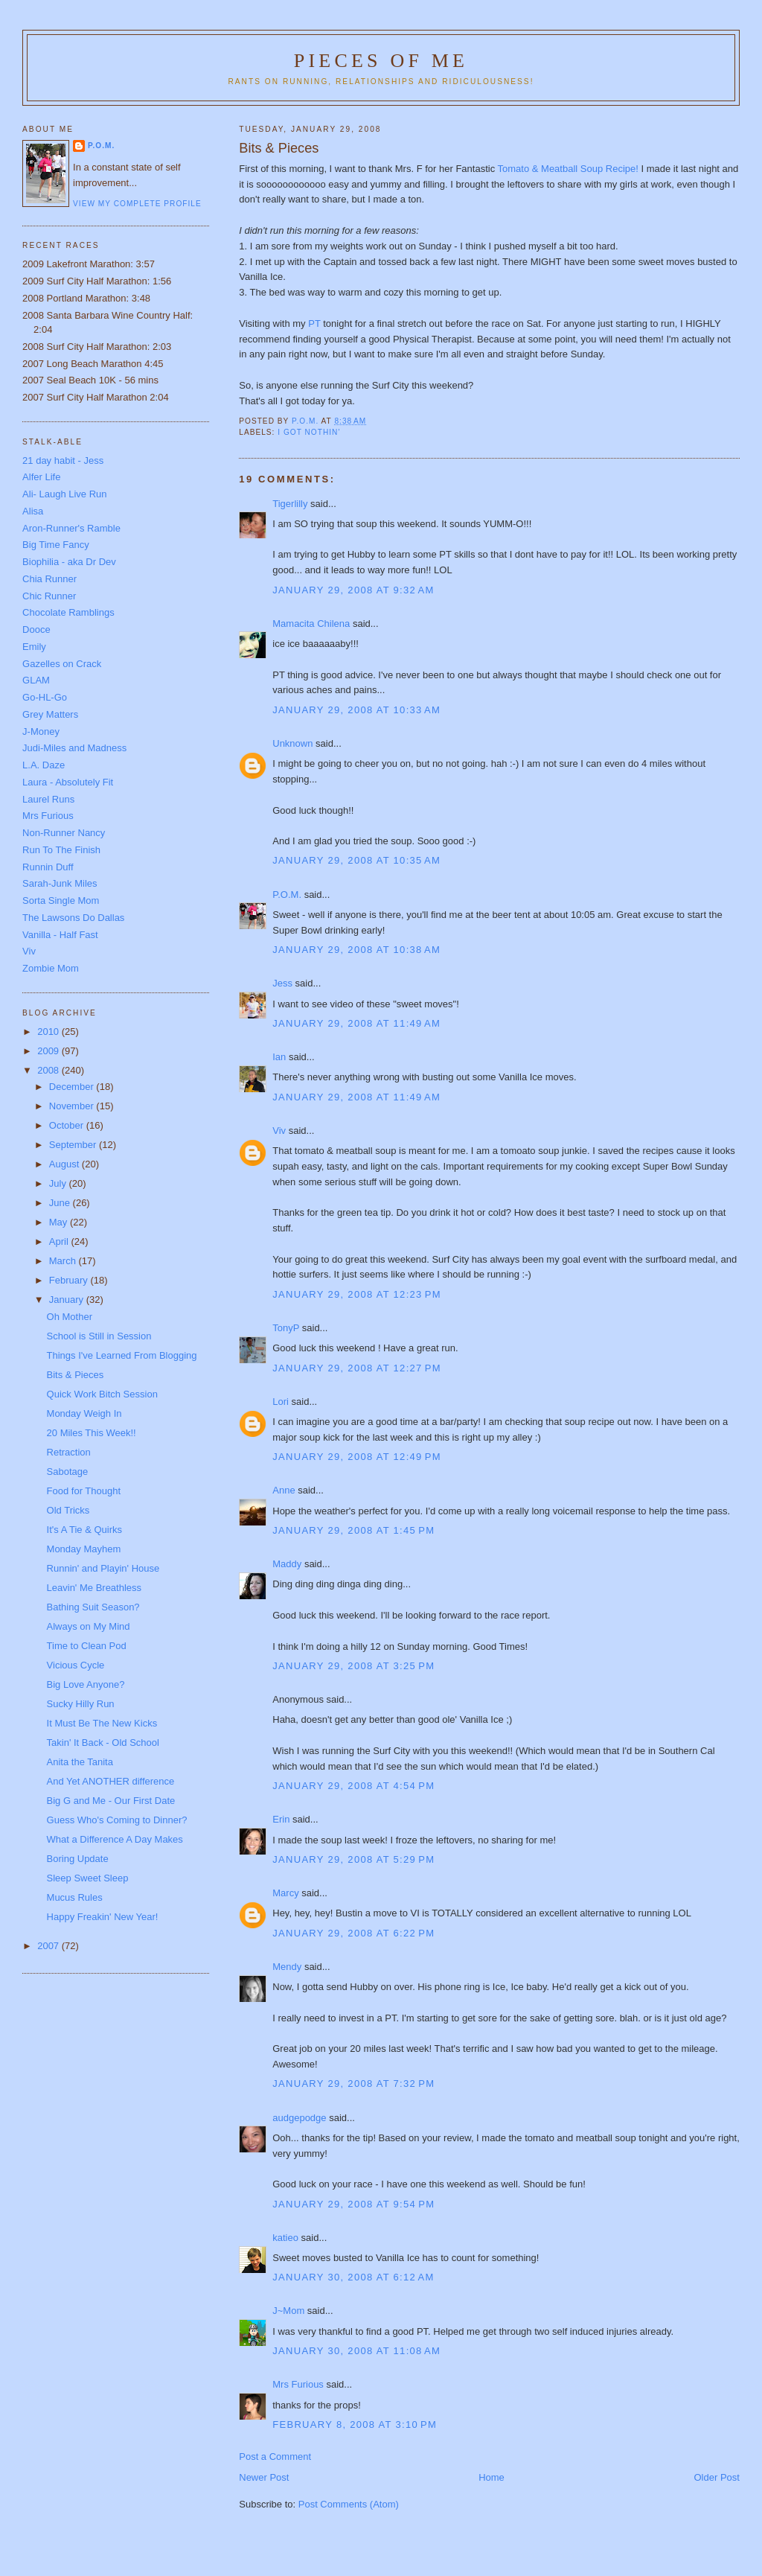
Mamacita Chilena (311, 623)
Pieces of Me (381, 60)
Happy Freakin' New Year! (103, 1916)
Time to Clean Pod (87, 1645)
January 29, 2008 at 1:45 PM (353, 1530)
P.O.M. (286, 894)
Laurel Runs (48, 799)
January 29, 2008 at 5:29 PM (353, 1859)
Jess (282, 983)
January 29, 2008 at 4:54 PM (353, 1785)
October (67, 1125)
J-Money (41, 731)
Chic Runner (49, 596)
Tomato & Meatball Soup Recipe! (569, 168)
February (70, 1280)
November (73, 1106)
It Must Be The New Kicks (102, 1723)
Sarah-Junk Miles (59, 883)
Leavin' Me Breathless (94, 1587)
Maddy (286, 1563)
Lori (280, 1401)
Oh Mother (69, 1316)
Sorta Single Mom (60, 900)
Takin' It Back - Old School (103, 1742)
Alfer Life (41, 476)
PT (315, 323)
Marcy (285, 1892)
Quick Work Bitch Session (102, 1394)
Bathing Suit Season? (93, 1607)
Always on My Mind (88, 1626)
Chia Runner (49, 578)
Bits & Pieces (75, 1374)
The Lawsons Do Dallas (73, 917)
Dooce (36, 629)
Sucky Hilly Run (81, 1703)
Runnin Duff (47, 867)
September (74, 1144)
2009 (49, 1050)
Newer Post (264, 2477)
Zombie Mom (50, 968)
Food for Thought (84, 1490)
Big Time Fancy (55, 544)
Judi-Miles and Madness (74, 747)
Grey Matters (50, 714)
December (73, 1086)
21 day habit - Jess (62, 460)
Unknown (292, 743)
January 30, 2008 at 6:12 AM (353, 2277)
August (65, 1164)
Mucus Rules (75, 1897)
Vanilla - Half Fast (60, 934)
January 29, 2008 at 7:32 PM (353, 2083)
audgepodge (299, 2117)
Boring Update (78, 1858)
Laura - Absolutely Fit (67, 782)
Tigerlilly (289, 503)
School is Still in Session (99, 1336)
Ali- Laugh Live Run (64, 494)
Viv (279, 1130)
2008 (49, 1070)
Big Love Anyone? (86, 1684)
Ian (279, 1056)
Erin (280, 1819)
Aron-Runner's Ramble (71, 528)
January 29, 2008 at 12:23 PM (356, 1294)
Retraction (69, 1452)
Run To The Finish (61, 849)
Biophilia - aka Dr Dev (69, 561)
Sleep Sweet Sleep (88, 1878)
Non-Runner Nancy (63, 832)
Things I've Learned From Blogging (122, 1355)
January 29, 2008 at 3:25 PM (353, 1665)
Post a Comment (275, 2456)
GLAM (36, 680)
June (61, 1202)
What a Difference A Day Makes (115, 1839)
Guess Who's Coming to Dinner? (117, 1820)
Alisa (32, 511)
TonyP (285, 1327)
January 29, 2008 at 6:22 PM (353, 1933)
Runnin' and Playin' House (103, 1568)
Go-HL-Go (44, 697)
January (67, 1299)
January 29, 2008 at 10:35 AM (356, 860)
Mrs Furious (298, 2384)
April (60, 1241)
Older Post (717, 2477)
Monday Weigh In (84, 1413)
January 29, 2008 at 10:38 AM (356, 949)
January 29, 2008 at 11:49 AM (356, 1023)
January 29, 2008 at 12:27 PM (356, 1368)
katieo (285, 2237)
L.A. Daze (43, 765)
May (59, 1222)
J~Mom (288, 2310)
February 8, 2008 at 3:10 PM (354, 2424)
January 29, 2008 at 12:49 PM (356, 1456)
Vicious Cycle (76, 1665)
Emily (34, 646)
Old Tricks (68, 1510)
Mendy (286, 1966)
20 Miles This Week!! (91, 1432)
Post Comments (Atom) (348, 2504)
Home (491, 2477)
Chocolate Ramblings (68, 612)
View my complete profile (137, 204)
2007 (49, 1945)
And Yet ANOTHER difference (111, 1781)
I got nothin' (309, 432)
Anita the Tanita (80, 1761)
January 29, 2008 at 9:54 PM (353, 2204)
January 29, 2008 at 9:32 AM (353, 590)
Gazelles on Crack (61, 663)
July (59, 1183)
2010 (49, 1031)
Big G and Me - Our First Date (111, 1800)
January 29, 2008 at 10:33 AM (356, 709)
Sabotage (68, 1471)
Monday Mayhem (84, 1549)
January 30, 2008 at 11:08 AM (356, 2350)
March (64, 1260)
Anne (283, 1490)
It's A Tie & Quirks (84, 1529)
